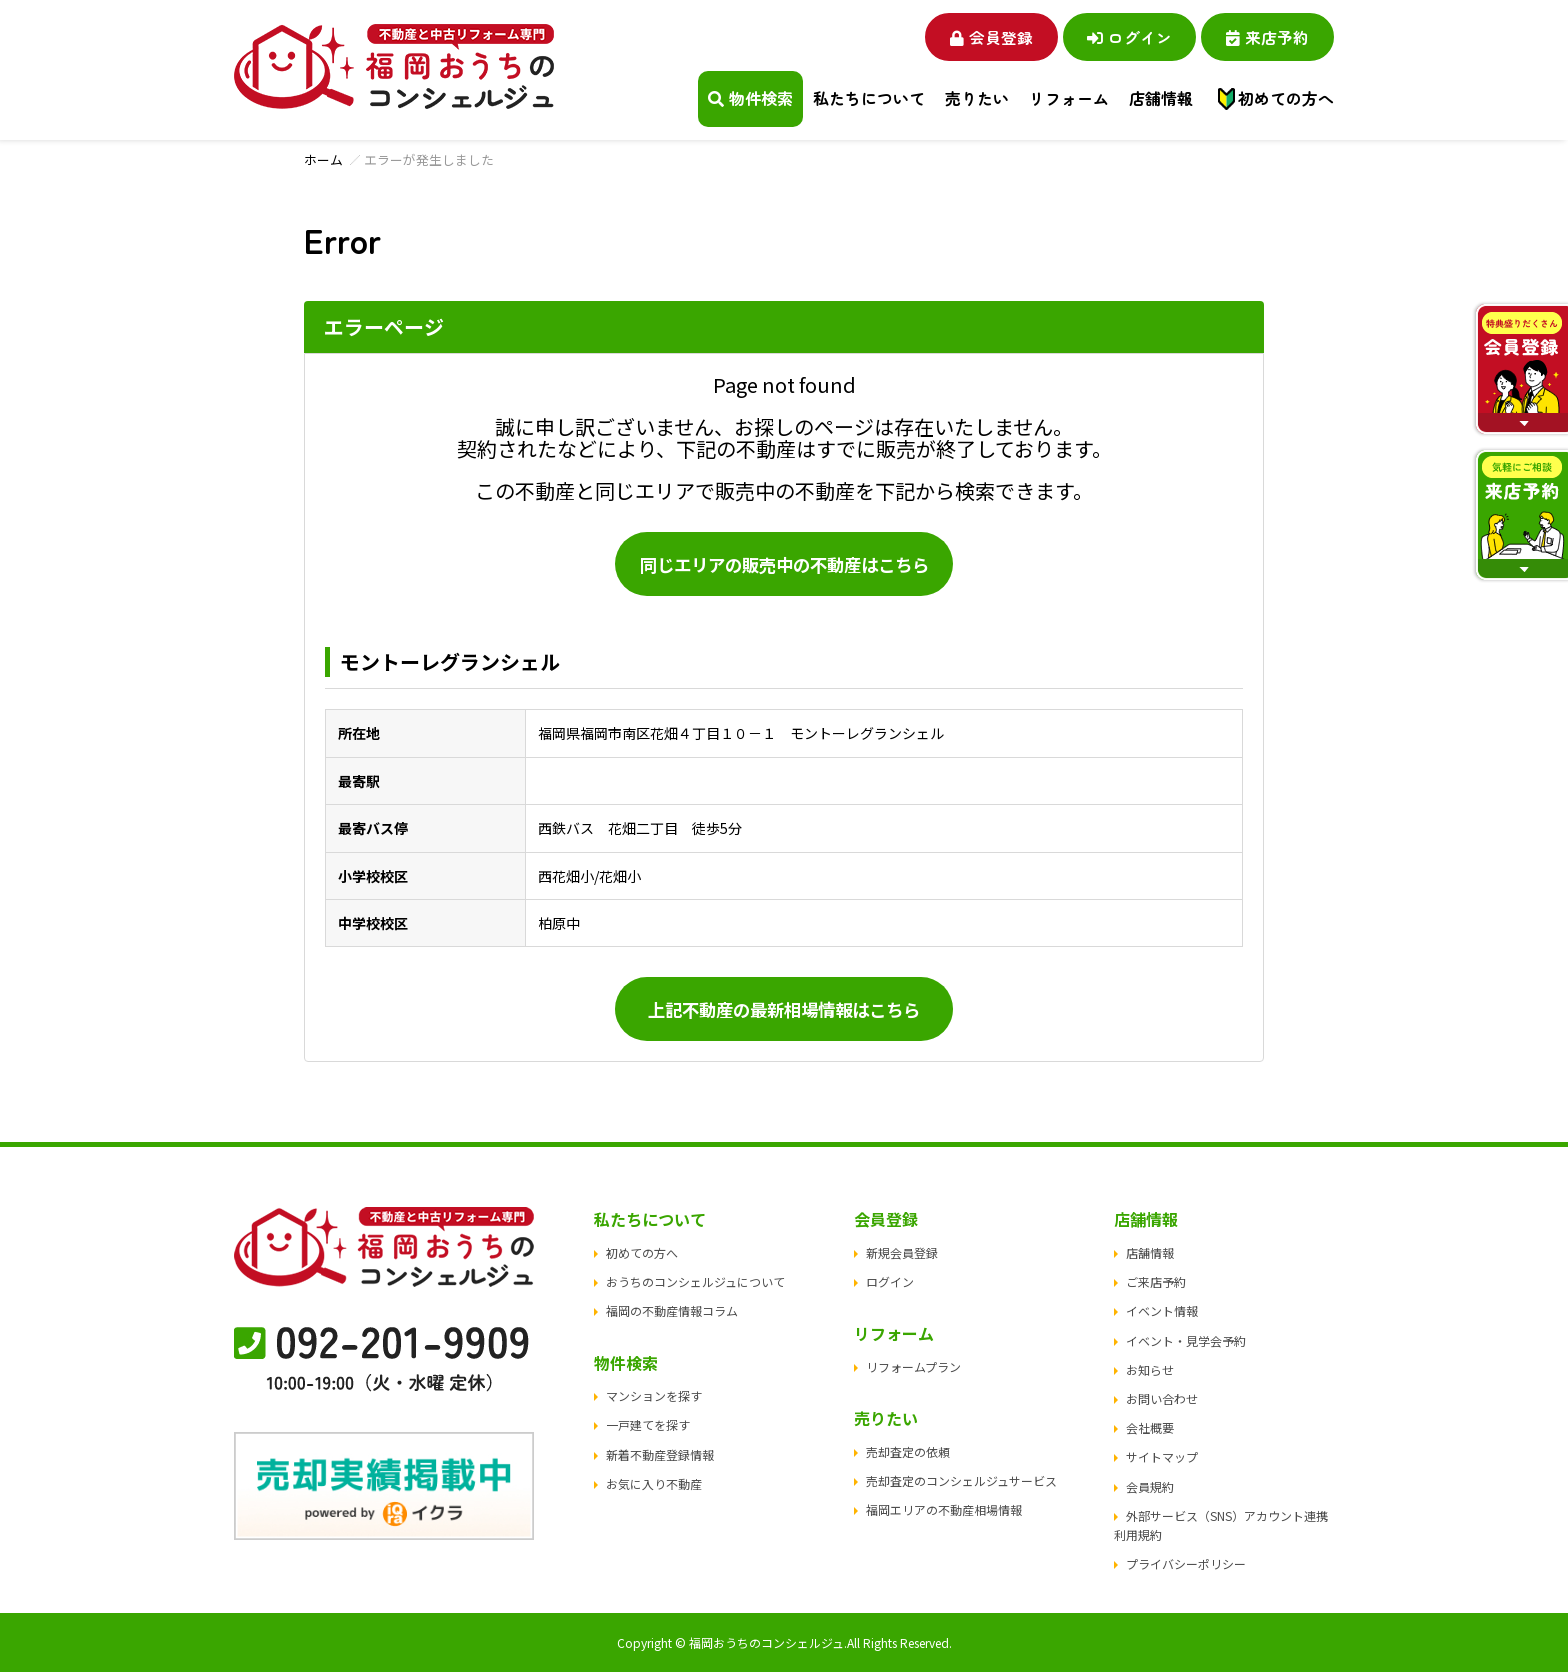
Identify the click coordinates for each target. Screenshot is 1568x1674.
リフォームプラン (913, 1368)
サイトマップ (1162, 1458)
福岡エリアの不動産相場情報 (944, 1511)
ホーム (323, 159)
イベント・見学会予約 (1186, 1341)
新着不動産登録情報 (660, 1455)
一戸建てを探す (648, 1426)
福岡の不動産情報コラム (672, 1312)
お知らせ (1150, 1371)
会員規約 (1150, 1487)
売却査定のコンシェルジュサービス (961, 1482)
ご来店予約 (1156, 1283)
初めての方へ (1286, 99)
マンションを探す (654, 1397)
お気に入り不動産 (654, 1485)
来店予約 (1264, 36)
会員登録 (974, 36)
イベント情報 (1162, 1312)
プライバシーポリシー (1186, 1565)
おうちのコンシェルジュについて (695, 1283)
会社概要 (1150, 1429)
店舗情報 (1150, 1254)
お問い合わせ (1162, 1400)
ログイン (1119, 36)
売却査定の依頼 (908, 1453)
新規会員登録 (902, 1254)
